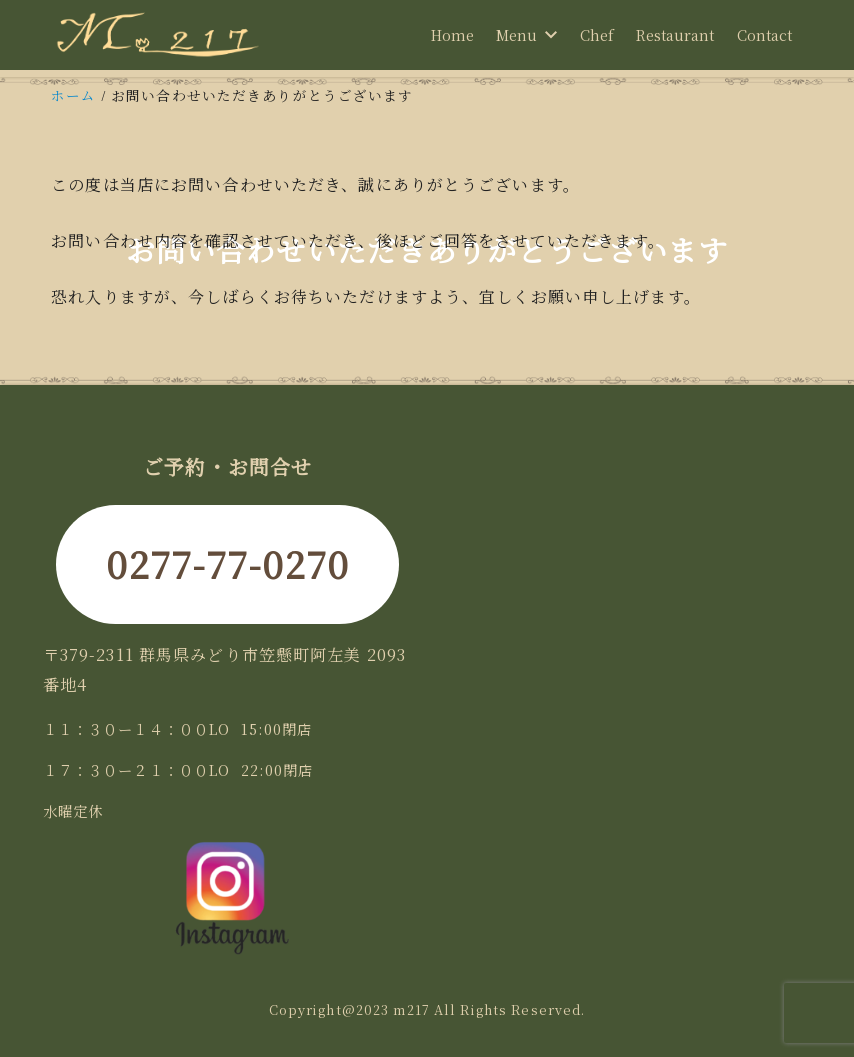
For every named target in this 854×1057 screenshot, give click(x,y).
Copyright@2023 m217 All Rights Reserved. (427, 1009)
